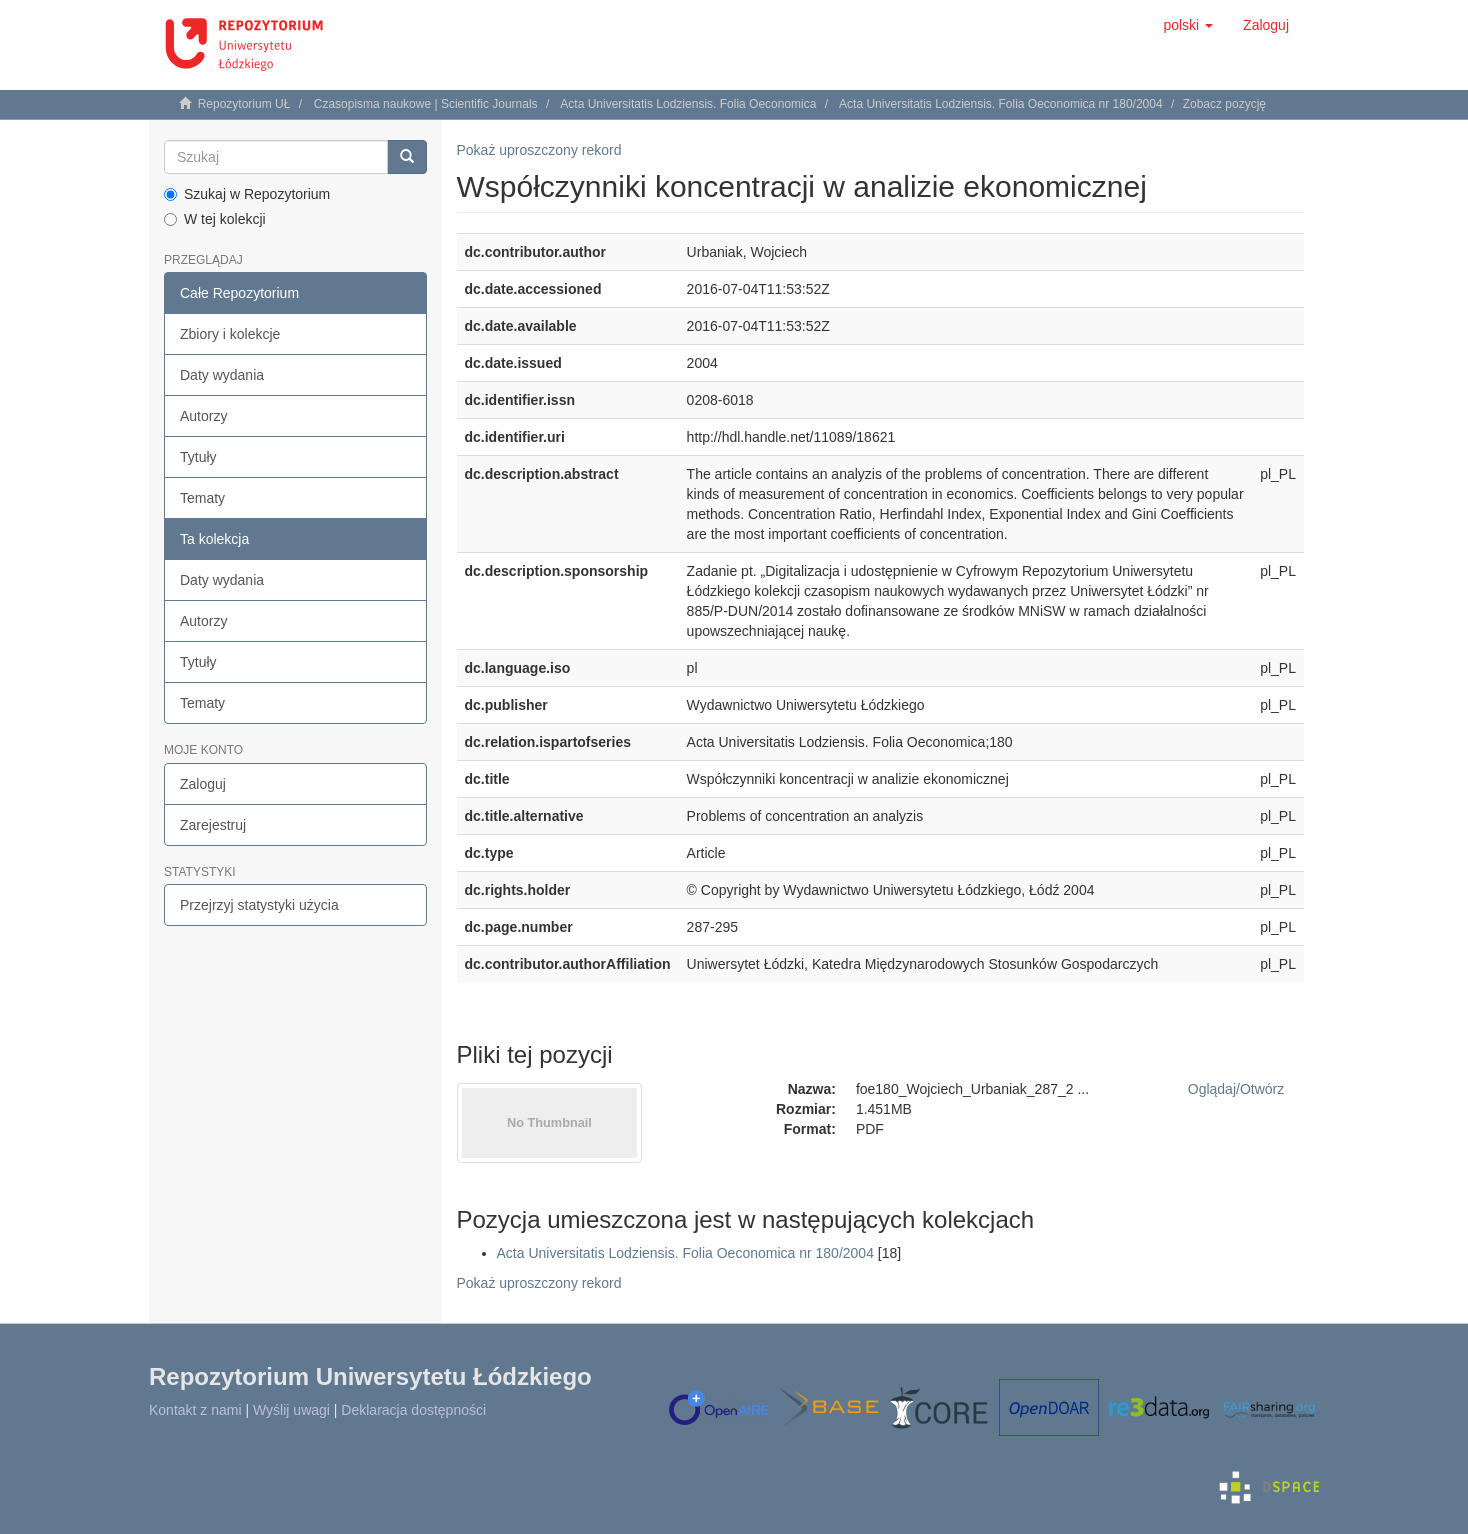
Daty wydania (222, 375)
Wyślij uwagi (291, 1410)
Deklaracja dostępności (413, 1410)
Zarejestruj (213, 825)
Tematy (202, 498)
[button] (1188, 25)
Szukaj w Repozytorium (247, 194)
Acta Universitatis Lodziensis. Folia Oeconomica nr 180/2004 (1001, 104)
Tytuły (198, 457)
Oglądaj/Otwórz (1236, 1089)
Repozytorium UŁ (244, 104)
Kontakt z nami (195, 1410)
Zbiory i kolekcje (230, 334)
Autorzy (203, 416)
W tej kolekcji (215, 219)
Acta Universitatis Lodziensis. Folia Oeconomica (688, 104)
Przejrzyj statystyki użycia (259, 905)
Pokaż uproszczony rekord (539, 150)
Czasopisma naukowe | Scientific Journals (426, 104)
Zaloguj (203, 784)
